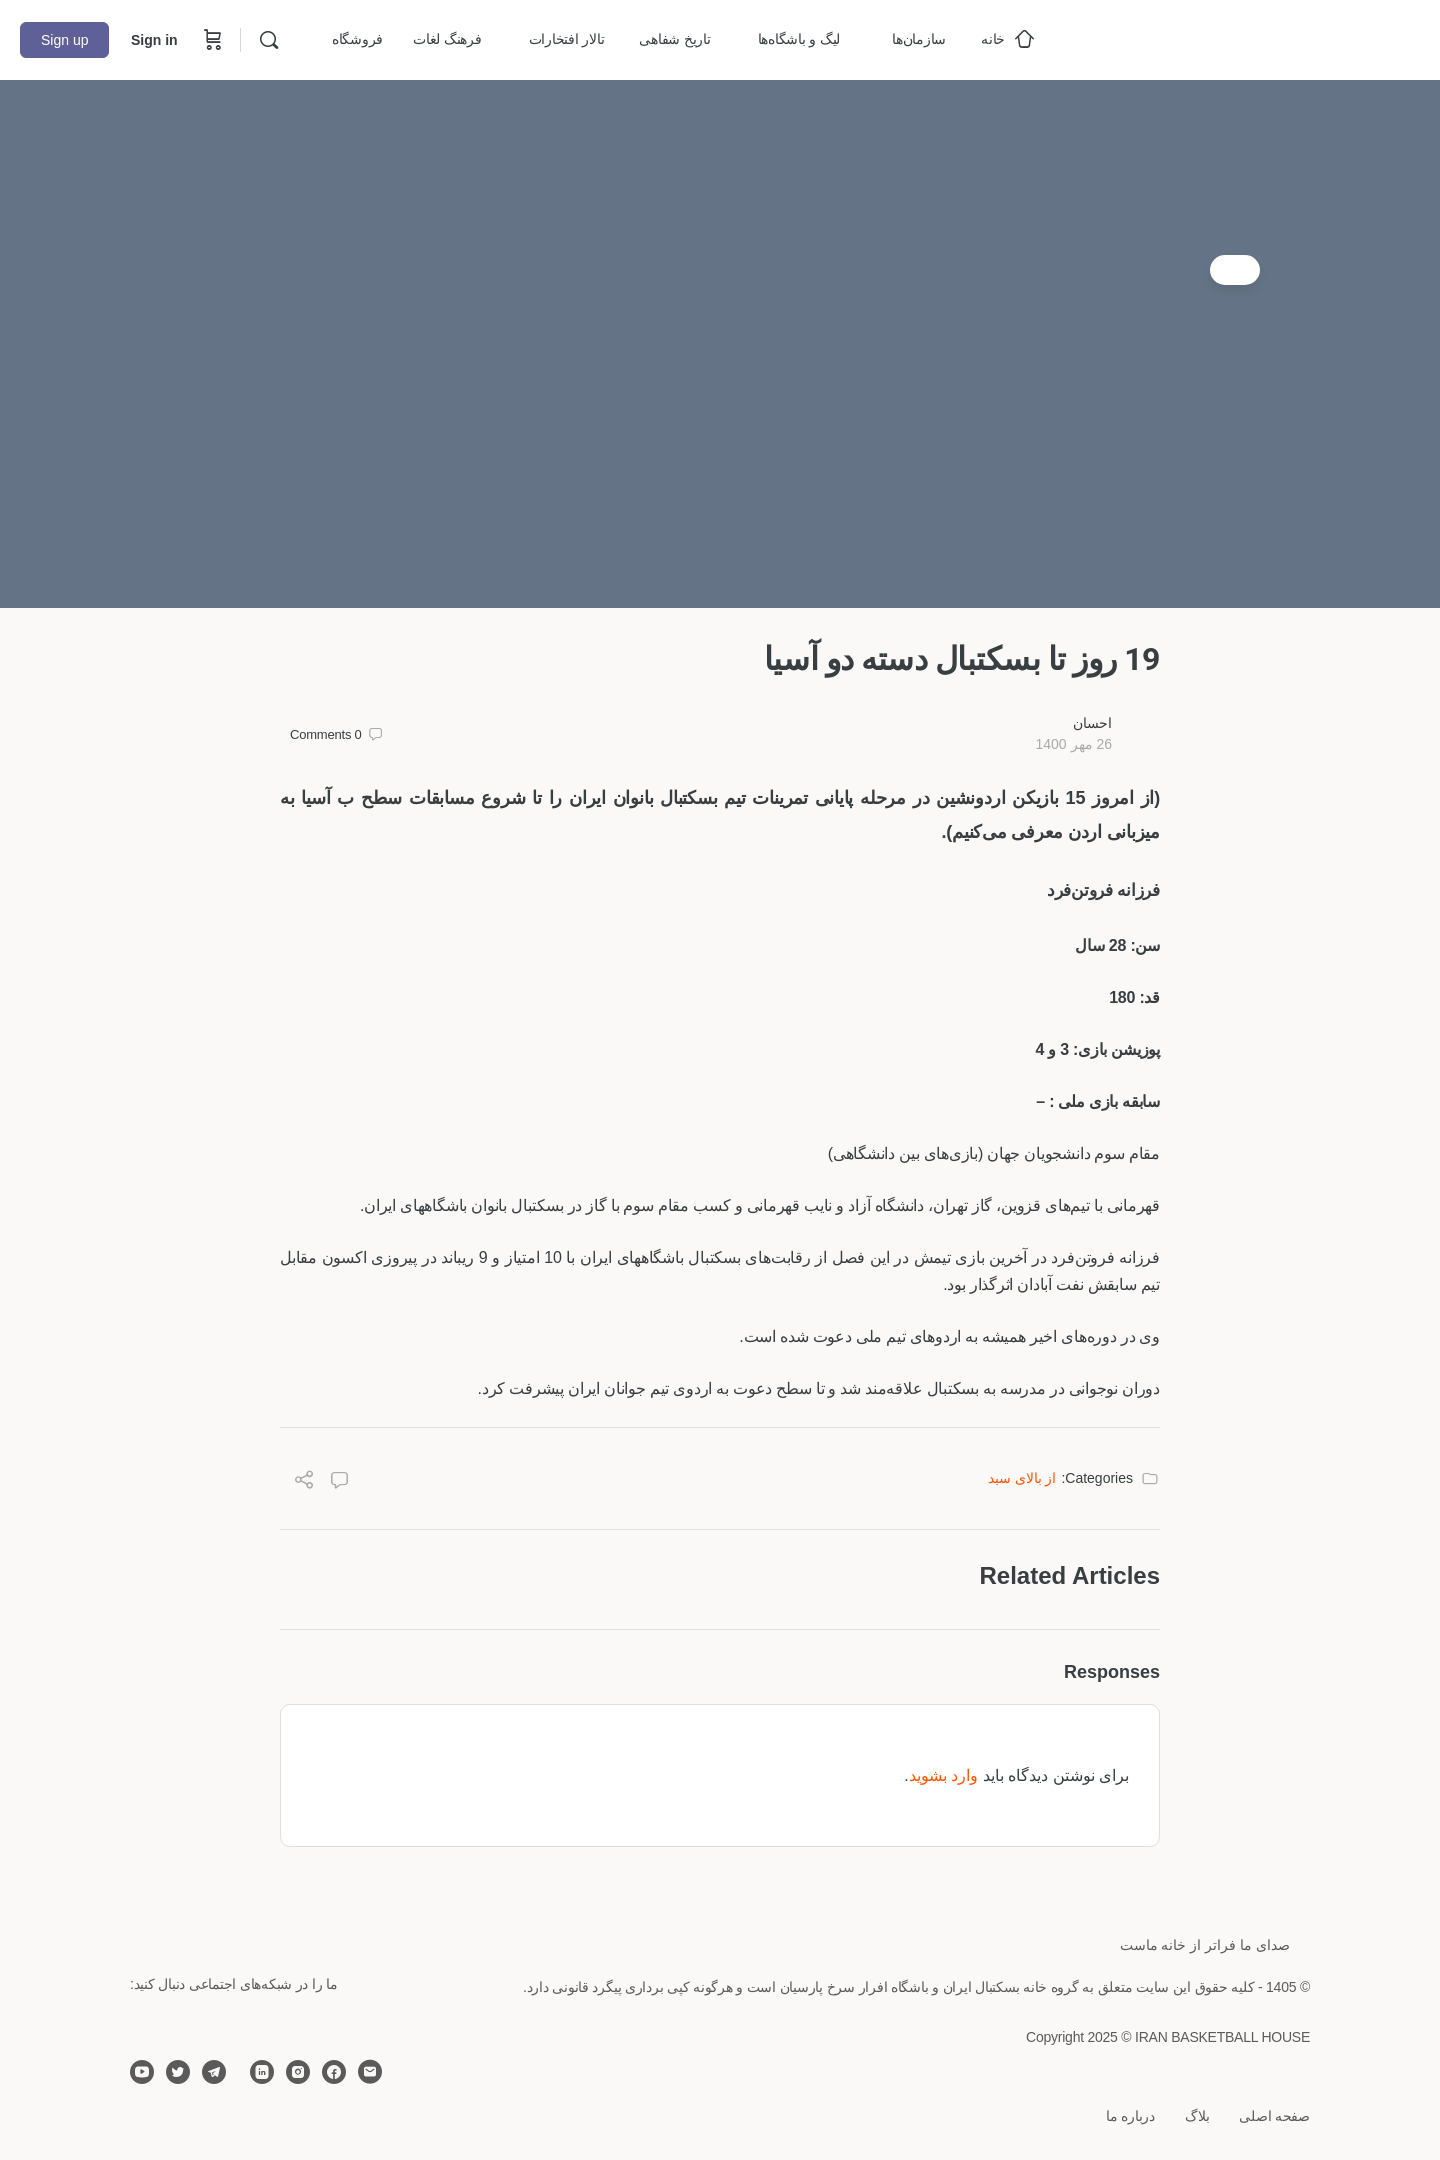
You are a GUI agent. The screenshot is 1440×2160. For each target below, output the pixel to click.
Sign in (154, 40)
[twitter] (178, 2072)
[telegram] (214, 2072)
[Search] (269, 40)
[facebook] (334, 2072)
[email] (370, 2072)
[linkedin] (262, 2072)
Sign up (64, 40)
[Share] (304, 1482)
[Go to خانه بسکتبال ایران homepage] (1270, 37)
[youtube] (142, 2072)
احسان (1092, 723)
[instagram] (298, 2072)
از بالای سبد (1022, 1478)
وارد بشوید (943, 1775)
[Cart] (211, 40)
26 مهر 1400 (1073, 744)
